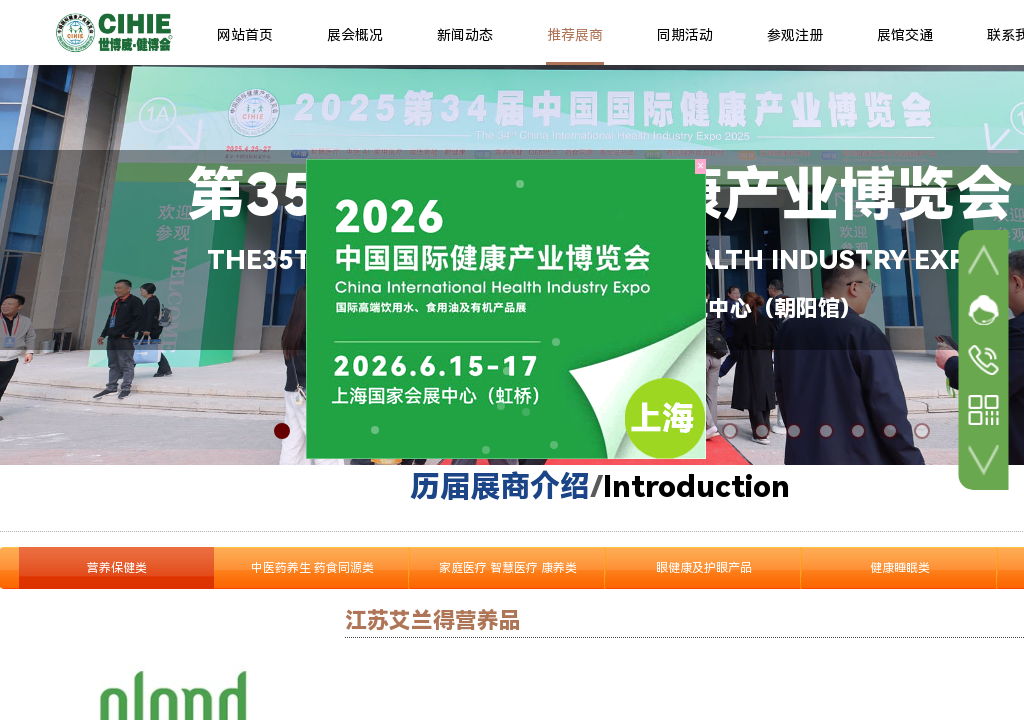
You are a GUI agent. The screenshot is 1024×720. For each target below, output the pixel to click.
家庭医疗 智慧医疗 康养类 (508, 568)
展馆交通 (905, 35)
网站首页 (245, 35)
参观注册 (795, 35)
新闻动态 (465, 35)
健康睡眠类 (900, 568)
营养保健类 (117, 568)
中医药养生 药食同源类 (312, 568)
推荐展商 (575, 35)
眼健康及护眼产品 (704, 568)
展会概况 (355, 35)
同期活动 (685, 35)
